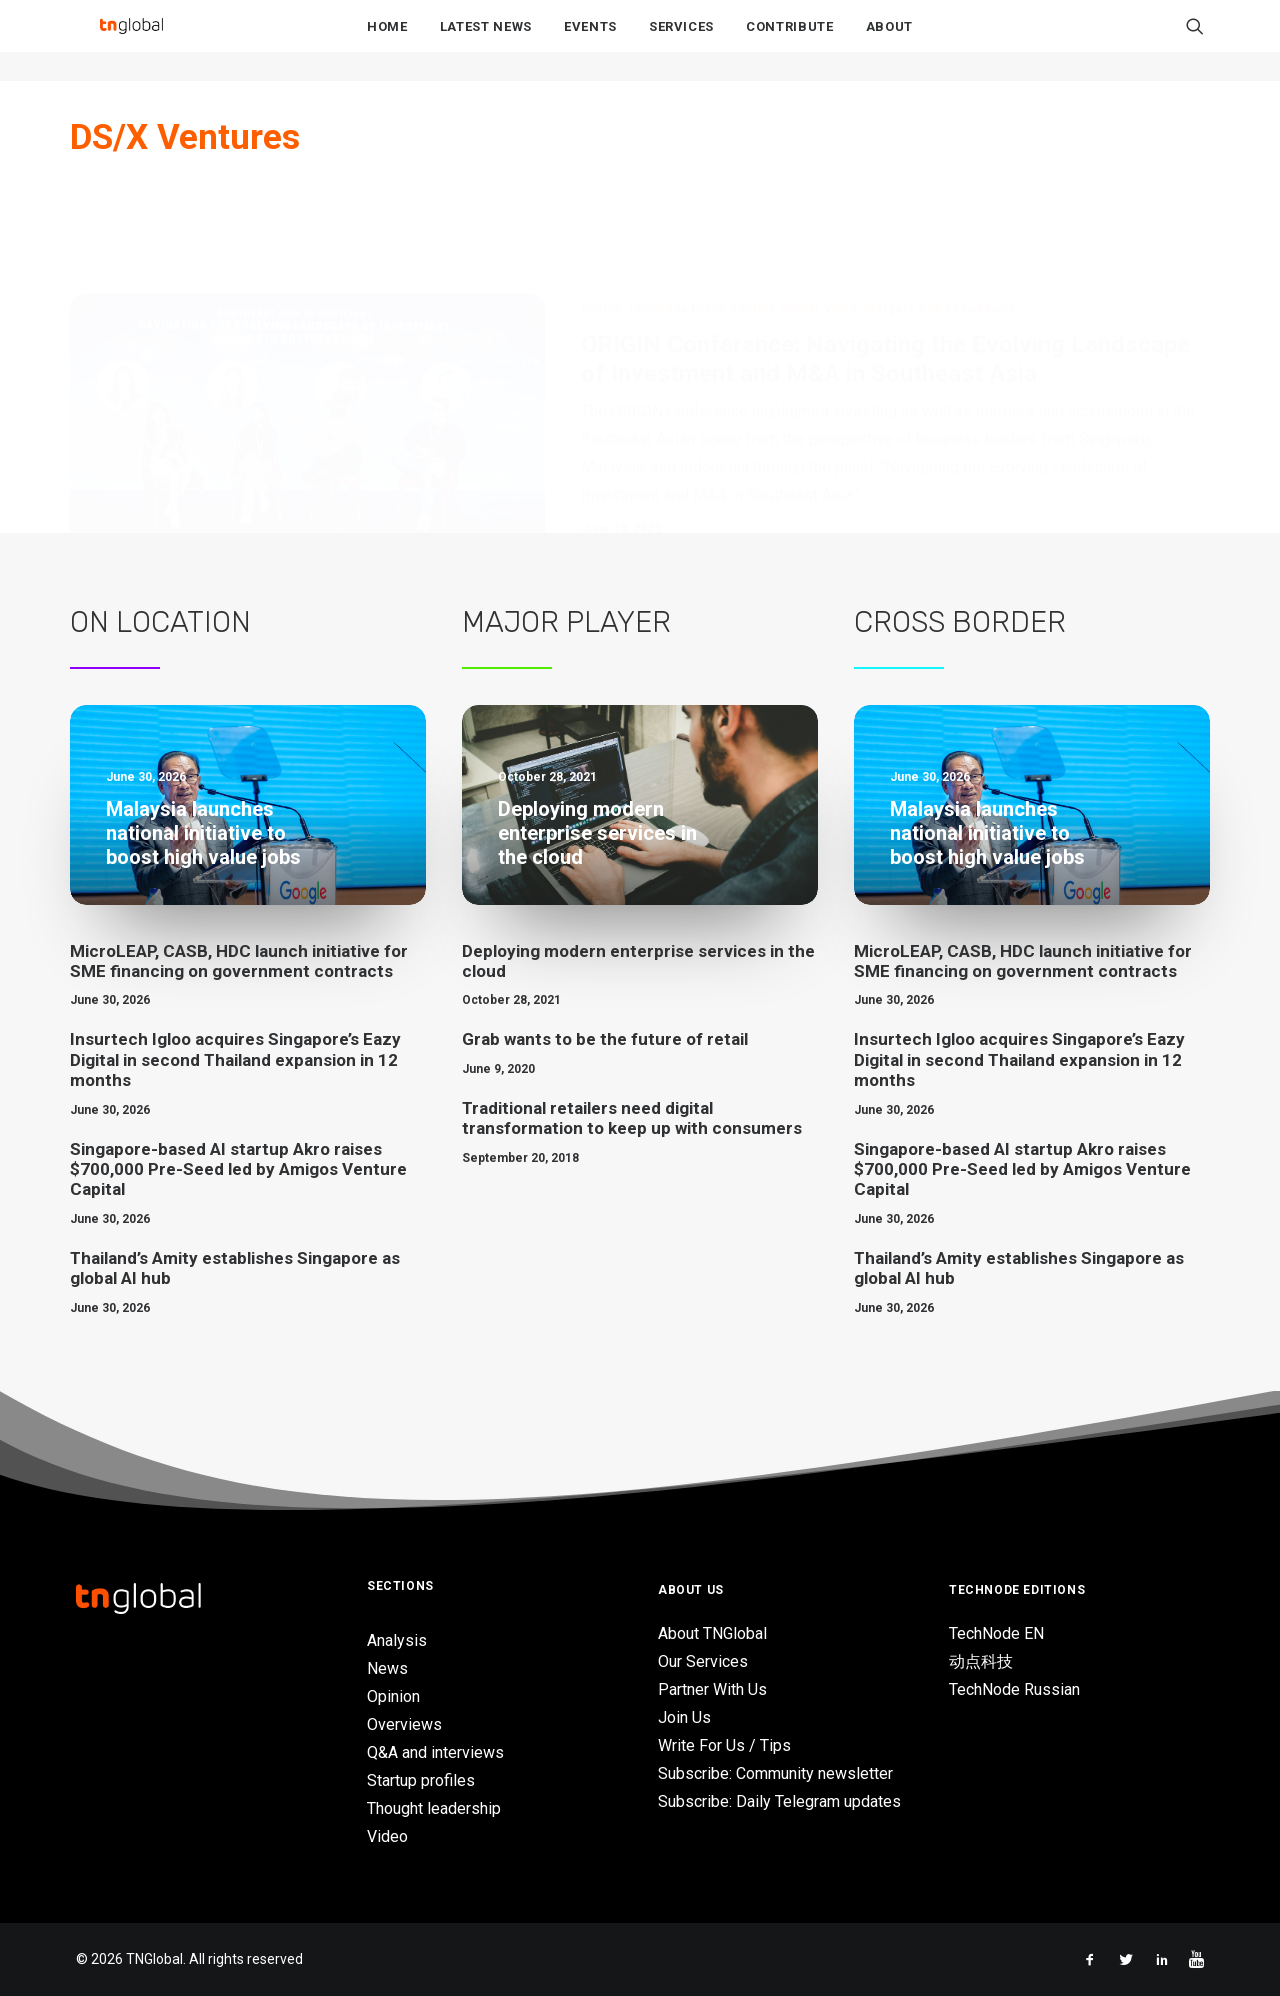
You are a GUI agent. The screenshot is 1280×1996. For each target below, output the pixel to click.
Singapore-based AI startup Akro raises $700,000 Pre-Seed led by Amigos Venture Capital (238, 1169)
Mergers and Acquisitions (940, 210)
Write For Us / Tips (724, 1745)
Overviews (404, 1724)
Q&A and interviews (435, 1752)
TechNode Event (675, 210)
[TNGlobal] (131, 41)
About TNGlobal (712, 1633)
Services (681, 41)
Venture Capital (774, 210)
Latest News (486, 41)
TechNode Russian (1014, 1689)
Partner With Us (712, 1689)
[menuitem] (387, 41)
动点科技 (981, 1661)
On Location (160, 622)
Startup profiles (421, 1780)
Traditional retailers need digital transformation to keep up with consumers (632, 1118)
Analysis (397, 1640)
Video (841, 210)
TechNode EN (996, 1633)
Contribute (790, 41)
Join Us (684, 1717)
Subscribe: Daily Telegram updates (779, 1801)
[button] (1195, 41)
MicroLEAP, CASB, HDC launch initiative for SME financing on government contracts (239, 961)
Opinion (393, 1696)
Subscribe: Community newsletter (775, 1773)
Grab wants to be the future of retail (605, 1039)
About (889, 41)
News (387, 1668)
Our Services (703, 1661)
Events (590, 41)
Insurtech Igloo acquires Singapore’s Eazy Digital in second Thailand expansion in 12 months (235, 1059)
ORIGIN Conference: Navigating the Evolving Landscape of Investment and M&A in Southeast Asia (885, 260)
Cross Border (960, 622)
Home (387, 41)
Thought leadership (434, 1808)
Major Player (566, 622)
